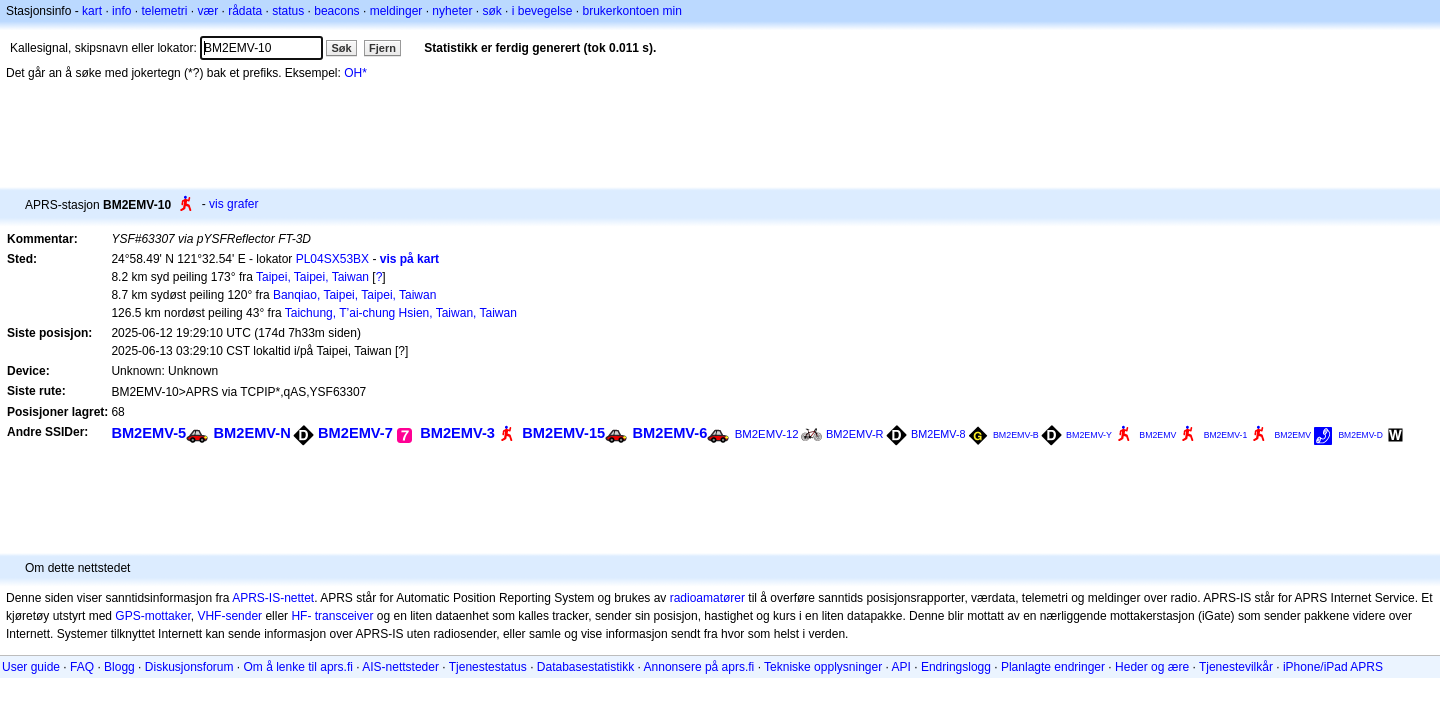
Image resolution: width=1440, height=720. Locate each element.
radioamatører (707, 598)
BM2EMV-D (1360, 435)
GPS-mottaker (152, 616)
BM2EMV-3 (457, 433)
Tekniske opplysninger (823, 667)
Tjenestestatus (488, 667)
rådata (245, 11)
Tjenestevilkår (1236, 667)
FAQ (82, 667)
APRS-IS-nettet (273, 598)
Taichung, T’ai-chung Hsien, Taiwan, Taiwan (401, 313)
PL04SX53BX (332, 259)
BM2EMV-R (855, 434)
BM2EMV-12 (767, 434)
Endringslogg (956, 667)
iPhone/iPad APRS (1333, 667)
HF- (301, 616)
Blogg (119, 667)
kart (92, 11)
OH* (355, 73)
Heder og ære (1152, 667)
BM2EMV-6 (670, 433)
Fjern (382, 48)
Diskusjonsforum (189, 667)
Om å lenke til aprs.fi (298, 667)
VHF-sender (229, 616)
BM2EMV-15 (563, 433)
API (901, 667)
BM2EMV (1157, 435)
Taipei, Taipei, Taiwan (312, 277)
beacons (336, 11)
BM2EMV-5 (148, 433)
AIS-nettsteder (400, 667)
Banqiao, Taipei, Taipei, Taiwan (354, 295)
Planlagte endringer (1053, 667)
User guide (31, 667)
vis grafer (233, 204)
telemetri (164, 11)
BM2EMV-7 (355, 433)
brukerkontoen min (632, 11)
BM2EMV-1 (1226, 435)
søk (491, 11)
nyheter (452, 11)
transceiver (344, 616)
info (121, 11)
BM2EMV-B (1016, 435)
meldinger (396, 11)
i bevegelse (542, 11)
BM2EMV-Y (1089, 435)
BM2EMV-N (252, 433)
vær (207, 11)
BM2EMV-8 (938, 434)
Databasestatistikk (585, 667)
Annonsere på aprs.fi (699, 667)
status (288, 11)
